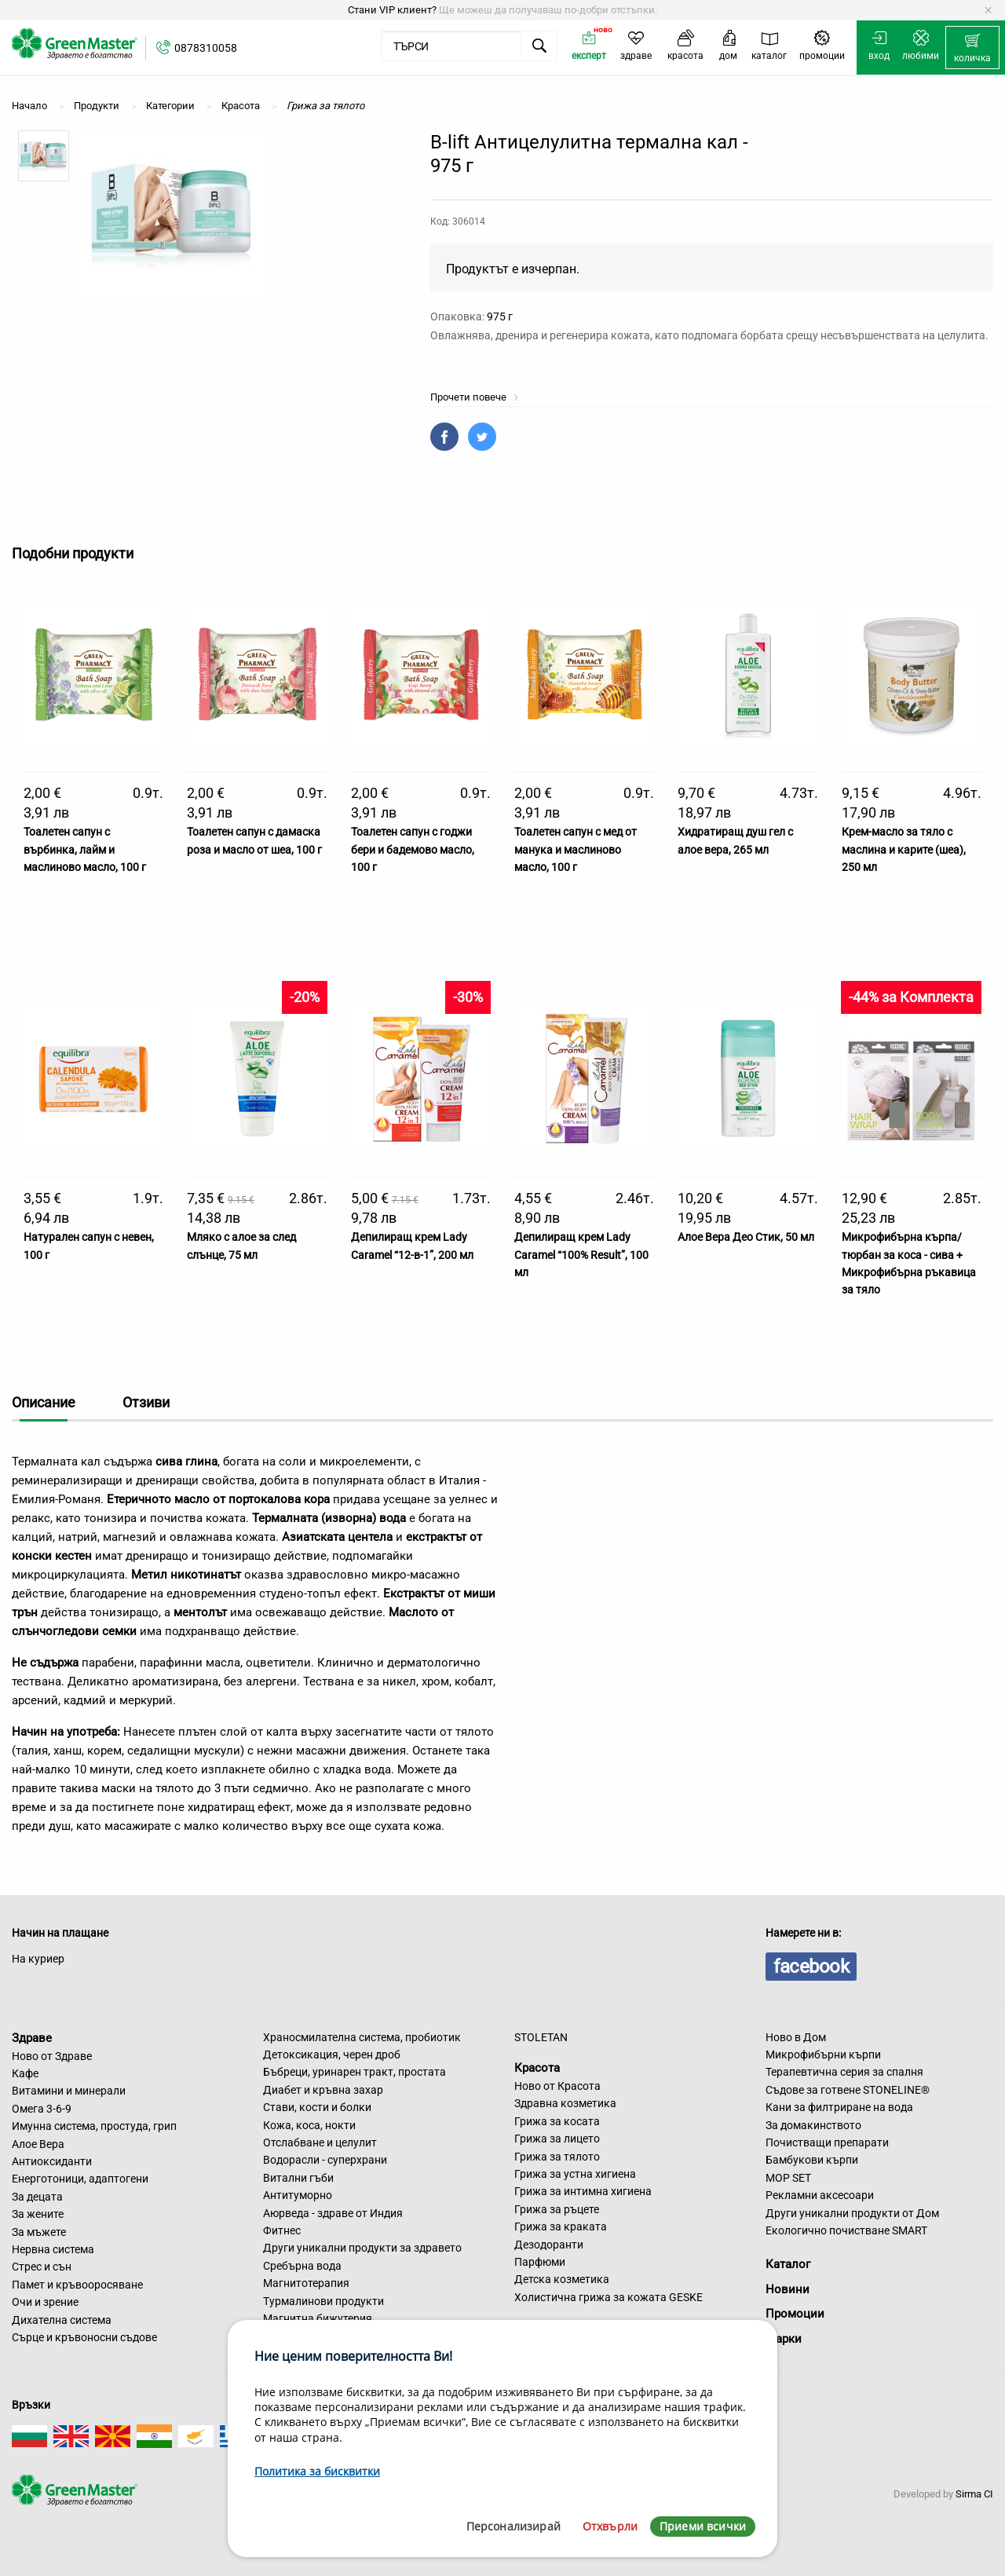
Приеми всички (703, 2526)
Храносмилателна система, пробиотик (362, 2037)
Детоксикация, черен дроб (331, 2054)
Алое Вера (38, 2144)
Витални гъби (298, 2178)
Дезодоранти (548, 2244)
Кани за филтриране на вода (839, 2107)
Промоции (795, 2314)
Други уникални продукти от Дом (852, 2213)
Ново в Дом (796, 2037)
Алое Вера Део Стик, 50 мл (746, 1237)
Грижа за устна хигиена (575, 2174)
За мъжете (39, 2232)
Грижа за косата (557, 2121)
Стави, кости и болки (317, 2107)
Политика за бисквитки (317, 2471)
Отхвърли (610, 2526)
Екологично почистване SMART (846, 2230)
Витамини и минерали (69, 2090)
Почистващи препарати (827, 2142)
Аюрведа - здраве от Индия (333, 2213)
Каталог (788, 2264)
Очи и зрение (45, 2302)
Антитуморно (297, 2195)
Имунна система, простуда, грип (94, 2126)
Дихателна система (61, 2320)
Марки (784, 2339)
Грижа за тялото (557, 2156)
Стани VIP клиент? (392, 10)
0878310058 (205, 48)
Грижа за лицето (557, 2138)
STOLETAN (541, 2037)
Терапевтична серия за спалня (844, 2072)
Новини (787, 2289)
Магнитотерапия (306, 2283)
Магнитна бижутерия (317, 2318)
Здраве (32, 2038)
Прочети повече (474, 397)
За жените (38, 2214)
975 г (500, 316)
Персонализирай (513, 2526)
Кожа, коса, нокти (309, 2125)
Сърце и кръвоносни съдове (84, 2337)
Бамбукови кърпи (812, 2159)
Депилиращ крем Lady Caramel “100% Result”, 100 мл (581, 1255)
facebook (811, 1967)
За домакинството (813, 2125)
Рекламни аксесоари (820, 2195)
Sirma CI (974, 2494)
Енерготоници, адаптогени (80, 2178)
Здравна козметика (565, 2103)
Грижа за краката (560, 2226)
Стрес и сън (41, 2266)
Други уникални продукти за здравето (362, 2247)
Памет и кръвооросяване (77, 2284)
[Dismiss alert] (988, 10)
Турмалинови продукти (323, 2301)
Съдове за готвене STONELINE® (848, 2090)
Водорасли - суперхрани (325, 2159)
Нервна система (53, 2249)
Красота (537, 2068)
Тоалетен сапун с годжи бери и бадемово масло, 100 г (412, 849)
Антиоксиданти (52, 2161)
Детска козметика (561, 2279)
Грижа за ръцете (556, 2209)
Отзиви (146, 1402)
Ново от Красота (557, 2086)
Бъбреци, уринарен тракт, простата (354, 2072)
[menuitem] (972, 48)
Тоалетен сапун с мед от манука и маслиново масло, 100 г (575, 849)
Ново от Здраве (52, 2056)
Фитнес (282, 2230)
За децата (37, 2196)
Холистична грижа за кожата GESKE (608, 2297)
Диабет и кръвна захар (323, 2090)
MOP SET (788, 2178)
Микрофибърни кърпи (823, 2054)
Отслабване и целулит (320, 2142)
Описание (43, 1402)
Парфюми (539, 2262)
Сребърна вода (302, 2265)
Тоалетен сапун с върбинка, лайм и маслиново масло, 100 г (85, 849)
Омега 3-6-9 (41, 2108)
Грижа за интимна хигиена (583, 2191)
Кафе (25, 2073)
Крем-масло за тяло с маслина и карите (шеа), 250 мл (904, 849)
